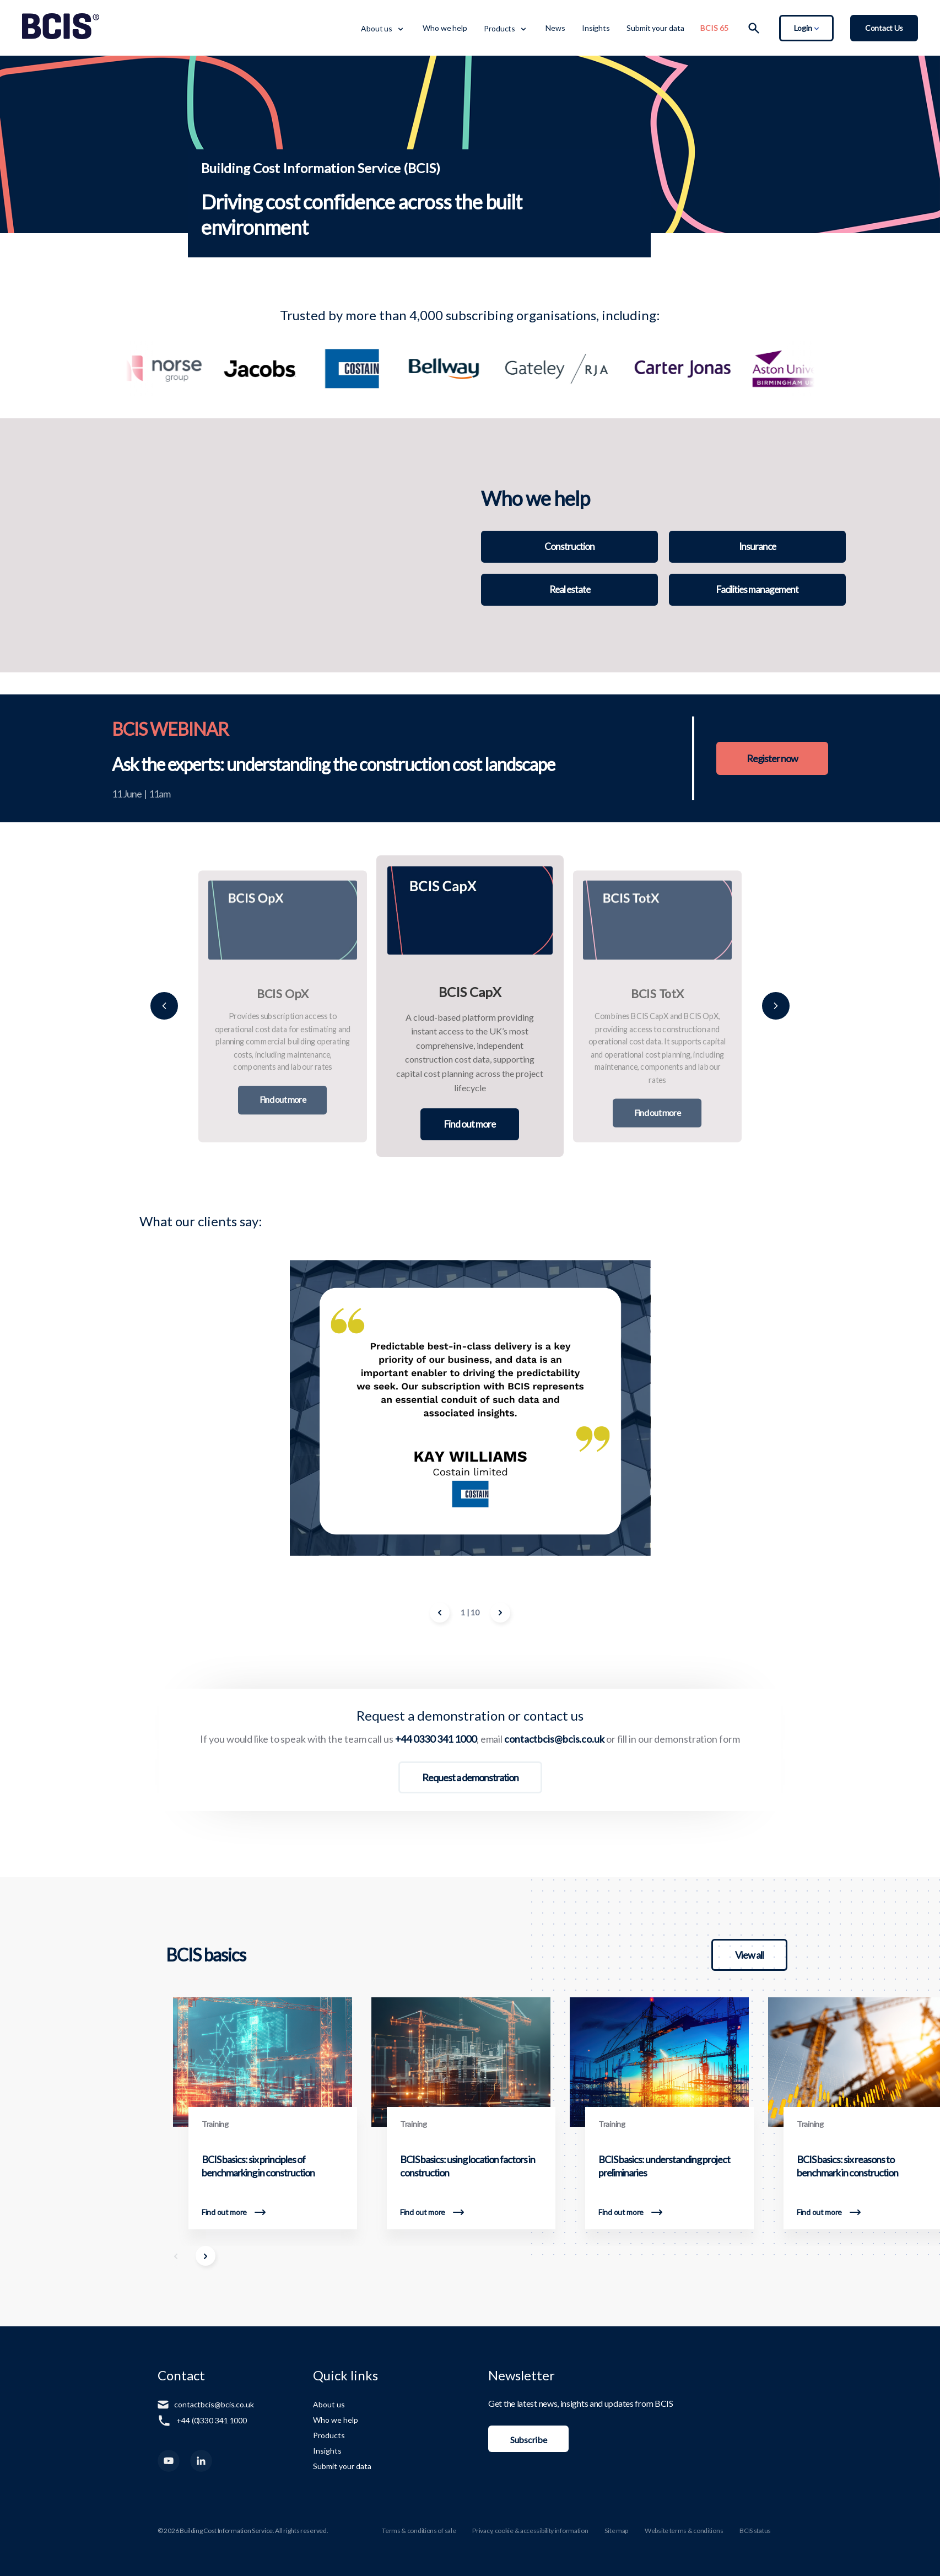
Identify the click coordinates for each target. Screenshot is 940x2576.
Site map (616, 2530)
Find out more (282, 1100)
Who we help (445, 28)
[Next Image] (500, 1613)
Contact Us (884, 28)
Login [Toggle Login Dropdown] (806, 28)
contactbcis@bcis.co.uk (554, 1739)
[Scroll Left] (176, 2256)
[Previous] (164, 1006)
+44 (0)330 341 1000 (211, 2420)
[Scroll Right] (205, 2256)
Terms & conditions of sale (419, 2530)
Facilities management (757, 590)
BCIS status (755, 2530)
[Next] (776, 1006)
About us (376, 28)
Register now (768, 758)
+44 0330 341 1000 (436, 1739)
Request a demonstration (470, 1777)
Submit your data (655, 28)
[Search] (754, 28)
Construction (569, 547)
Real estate (569, 590)
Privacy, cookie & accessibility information (530, 2530)
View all (749, 1955)
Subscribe (528, 2439)
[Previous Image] (440, 1613)
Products (499, 28)
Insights (596, 28)
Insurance (757, 547)
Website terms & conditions (684, 2530)
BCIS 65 (714, 28)
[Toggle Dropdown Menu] (400, 28)
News (555, 28)
